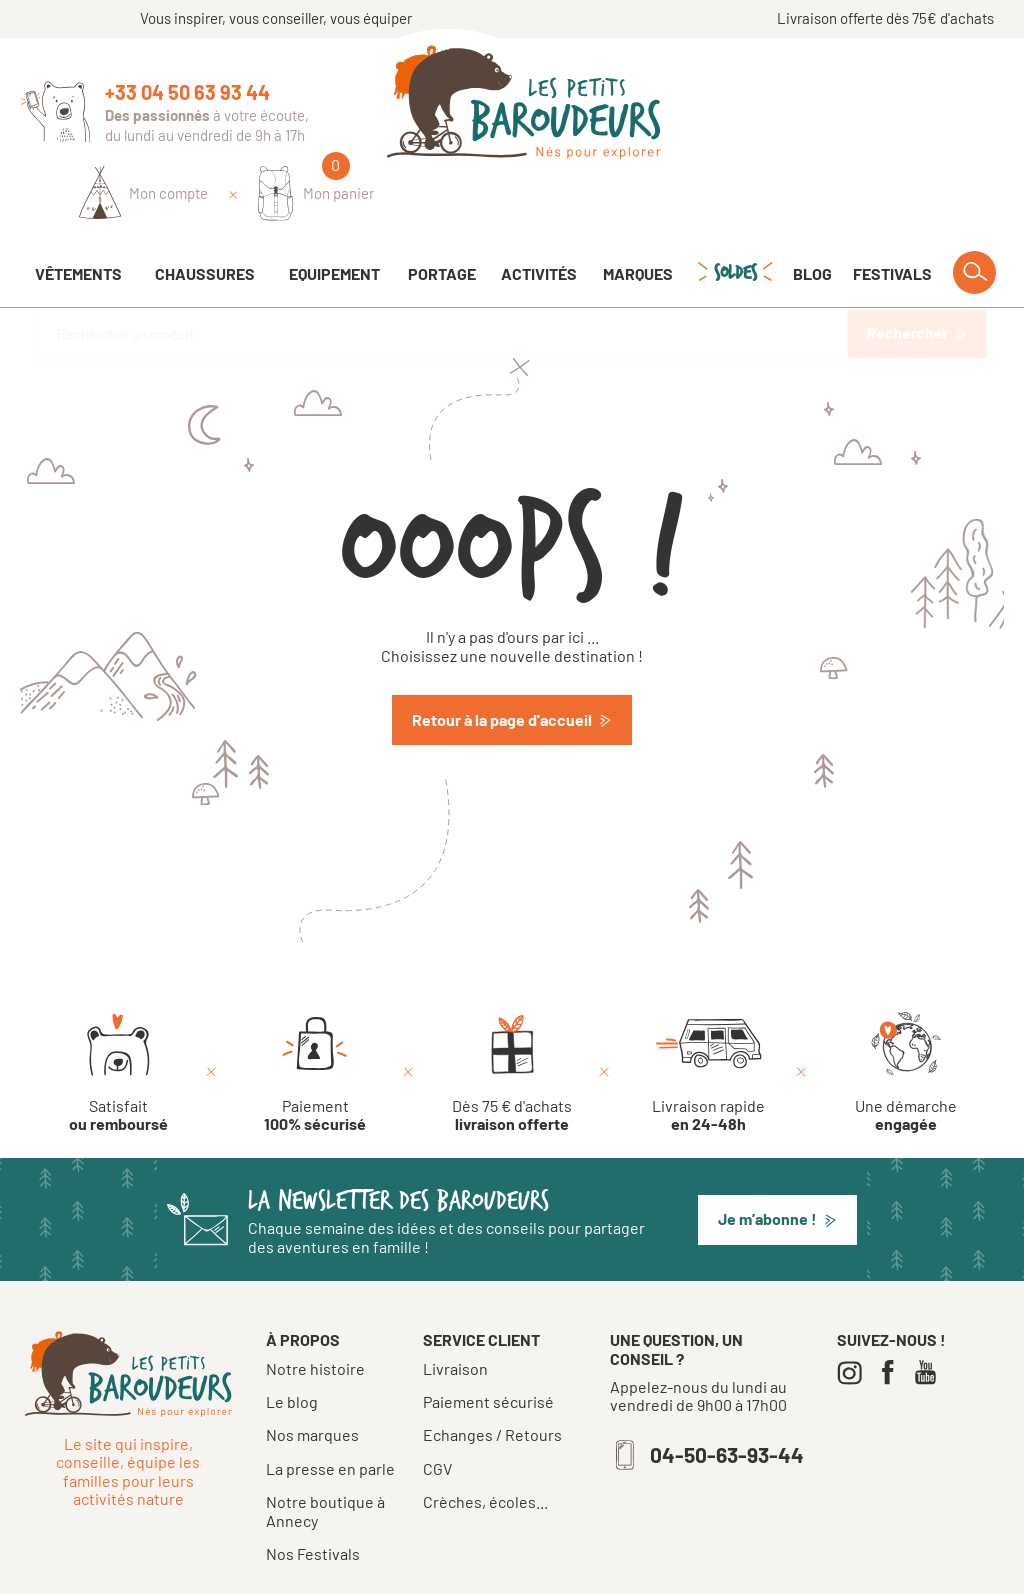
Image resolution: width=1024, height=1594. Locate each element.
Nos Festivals (313, 1497)
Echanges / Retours (492, 1379)
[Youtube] (930, 1316)
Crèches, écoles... (485, 1446)
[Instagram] (854, 1316)
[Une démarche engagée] (906, 1017)
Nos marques (312, 1378)
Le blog (292, 1345)
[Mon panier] (945, 106)
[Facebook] (892, 1316)
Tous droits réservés (437, 1571)
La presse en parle (330, 1412)
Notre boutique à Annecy (325, 1454)
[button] (777, 1164)
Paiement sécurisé (488, 1346)
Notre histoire (315, 1312)
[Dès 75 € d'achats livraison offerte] (512, 1017)
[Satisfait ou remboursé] (118, 1017)
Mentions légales (569, 1571)
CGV (437, 1413)
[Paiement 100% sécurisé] (315, 1017)
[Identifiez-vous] (773, 107)
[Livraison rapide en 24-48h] (708, 1017)
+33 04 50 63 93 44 (187, 92)
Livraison (455, 1313)
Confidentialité (684, 1571)
